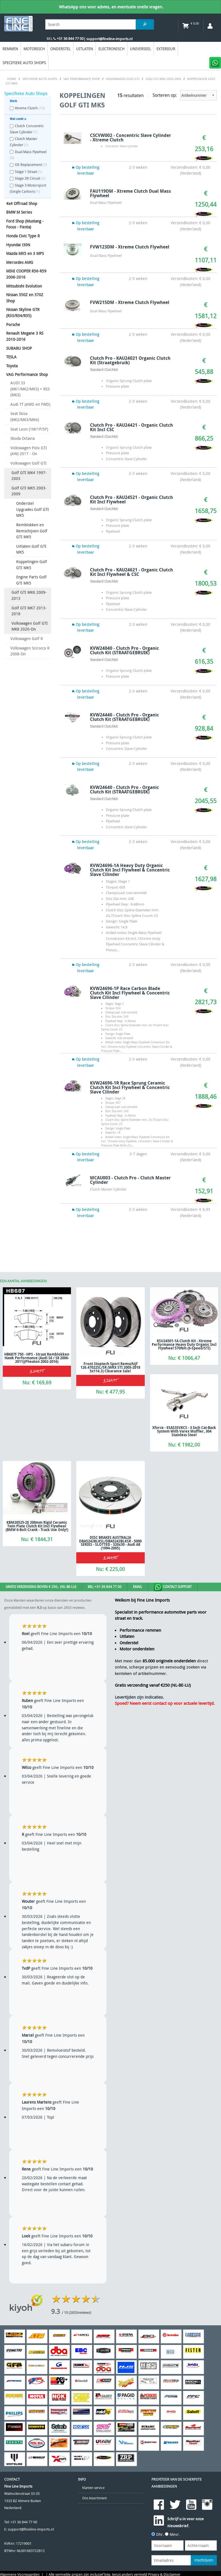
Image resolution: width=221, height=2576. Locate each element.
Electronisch (111, 48)
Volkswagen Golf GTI (28, 463)
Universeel (140, 48)
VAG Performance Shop (27, 374)
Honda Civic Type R (23, 235)
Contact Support (173, 1587)
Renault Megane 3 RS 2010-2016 (24, 336)
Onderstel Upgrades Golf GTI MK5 (32, 509)
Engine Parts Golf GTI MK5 (31, 580)
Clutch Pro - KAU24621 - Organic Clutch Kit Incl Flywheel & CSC (131, 572)
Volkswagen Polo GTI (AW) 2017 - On (28, 451)
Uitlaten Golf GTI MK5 (31, 549)
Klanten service (93, 2488)
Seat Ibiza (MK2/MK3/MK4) (24, 416)
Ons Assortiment (94, 2498)
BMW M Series (19, 212)
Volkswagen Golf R (26, 638)
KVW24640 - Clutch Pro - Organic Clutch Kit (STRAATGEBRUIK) (124, 789)
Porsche (13, 324)
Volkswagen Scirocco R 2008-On (29, 651)
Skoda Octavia (22, 438)
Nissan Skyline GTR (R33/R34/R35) (22, 312)
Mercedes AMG (19, 262)
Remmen (10, 48)
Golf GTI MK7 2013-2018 (29, 611)
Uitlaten (84, 48)
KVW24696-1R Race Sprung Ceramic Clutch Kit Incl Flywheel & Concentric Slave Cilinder (130, 1087)
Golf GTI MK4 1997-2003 (29, 475)
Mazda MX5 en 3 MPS (25, 253)
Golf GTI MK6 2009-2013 (29, 595)
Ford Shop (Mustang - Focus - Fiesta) (25, 224)
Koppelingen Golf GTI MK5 (31, 564)
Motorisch (34, 48)
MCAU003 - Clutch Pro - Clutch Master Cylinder (130, 1180)
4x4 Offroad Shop (21, 203)
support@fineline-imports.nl (31, 2529)
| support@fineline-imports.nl (108, 39)
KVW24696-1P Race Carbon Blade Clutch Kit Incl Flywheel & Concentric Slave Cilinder (130, 992)
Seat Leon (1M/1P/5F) (29, 429)
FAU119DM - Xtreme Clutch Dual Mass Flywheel (130, 193)
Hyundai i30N (18, 244)
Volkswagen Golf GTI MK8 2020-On (29, 626)
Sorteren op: (185, 95)
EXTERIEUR (165, 48)
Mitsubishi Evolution (24, 286)
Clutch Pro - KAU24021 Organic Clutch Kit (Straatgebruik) (130, 360)
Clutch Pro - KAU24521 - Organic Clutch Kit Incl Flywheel (131, 499)
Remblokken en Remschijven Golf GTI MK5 (31, 530)
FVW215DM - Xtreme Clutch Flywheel (129, 302)
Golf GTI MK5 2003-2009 (29, 491)
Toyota (12, 365)
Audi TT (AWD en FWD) (30, 404)
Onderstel (60, 48)
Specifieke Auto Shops (24, 62)
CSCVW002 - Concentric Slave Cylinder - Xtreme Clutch (130, 137)
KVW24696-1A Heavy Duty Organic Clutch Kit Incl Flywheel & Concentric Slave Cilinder (130, 869)
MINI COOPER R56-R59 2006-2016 (26, 274)
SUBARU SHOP (19, 348)
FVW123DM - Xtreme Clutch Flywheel (129, 247)
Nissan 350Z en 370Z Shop (24, 297)
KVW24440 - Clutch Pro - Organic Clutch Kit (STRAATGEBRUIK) (124, 717)
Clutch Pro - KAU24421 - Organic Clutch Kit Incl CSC (131, 427)
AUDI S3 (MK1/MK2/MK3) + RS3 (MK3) (30, 388)
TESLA (11, 356)
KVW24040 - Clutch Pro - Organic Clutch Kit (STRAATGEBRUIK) (124, 650)
